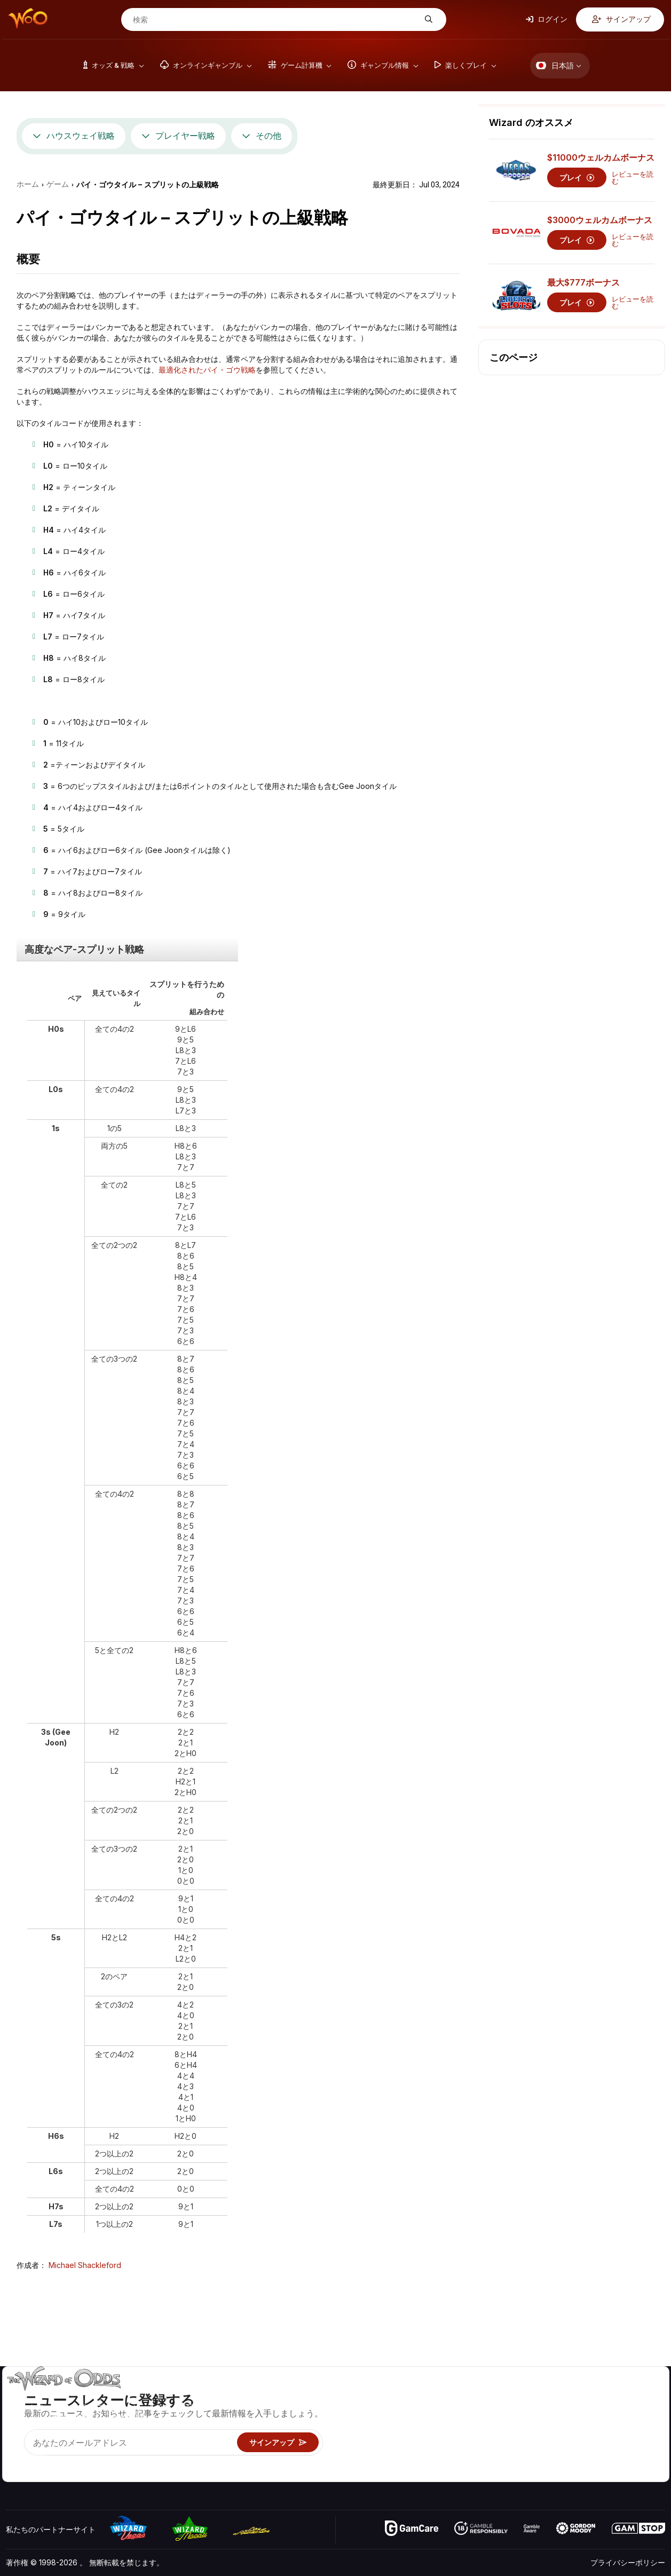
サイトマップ (635, 2426)
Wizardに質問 (467, 2473)
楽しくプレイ (465, 2442)
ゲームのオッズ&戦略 (479, 2395)
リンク (555, 2426)
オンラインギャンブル (480, 2457)
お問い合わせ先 (570, 2411)
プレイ (576, 177)
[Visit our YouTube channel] (15, 2460)
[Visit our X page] (38, 2460)
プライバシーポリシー (627, 2562)
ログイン (546, 18)
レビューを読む (632, 178)
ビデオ (624, 2395)
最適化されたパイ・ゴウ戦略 (207, 369)
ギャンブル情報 (469, 2426)
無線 (551, 2457)
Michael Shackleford (85, 2265)
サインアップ (621, 18)
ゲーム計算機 (465, 2411)
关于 (551, 2395)
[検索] (275, 20)
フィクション (635, 2442)
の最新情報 (563, 2442)
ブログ (624, 2411)
